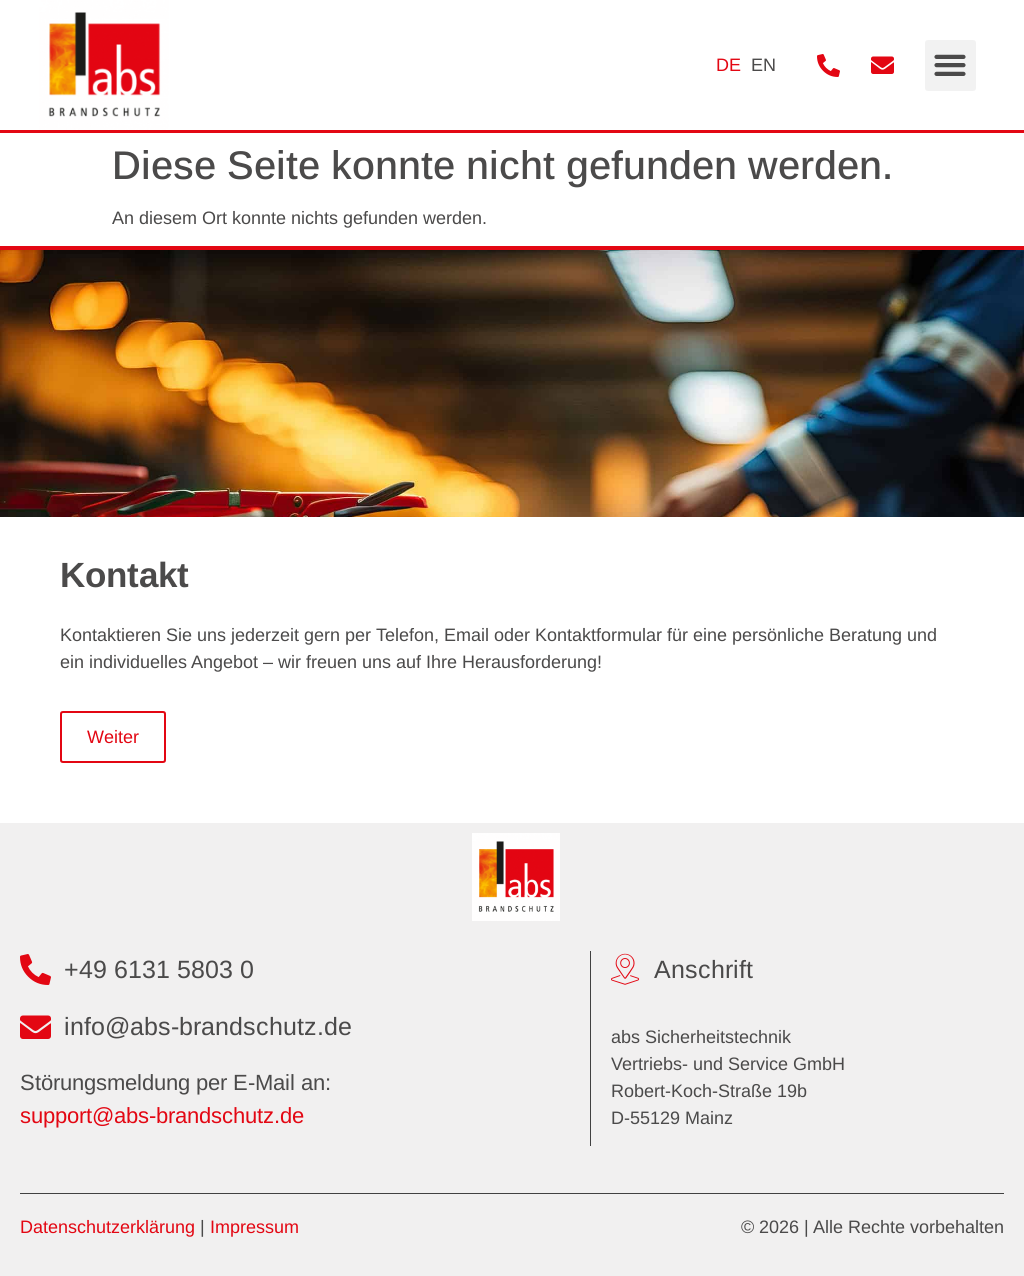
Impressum (254, 1227)
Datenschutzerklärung (107, 1227)
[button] (950, 65)
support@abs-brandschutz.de (162, 1115)
